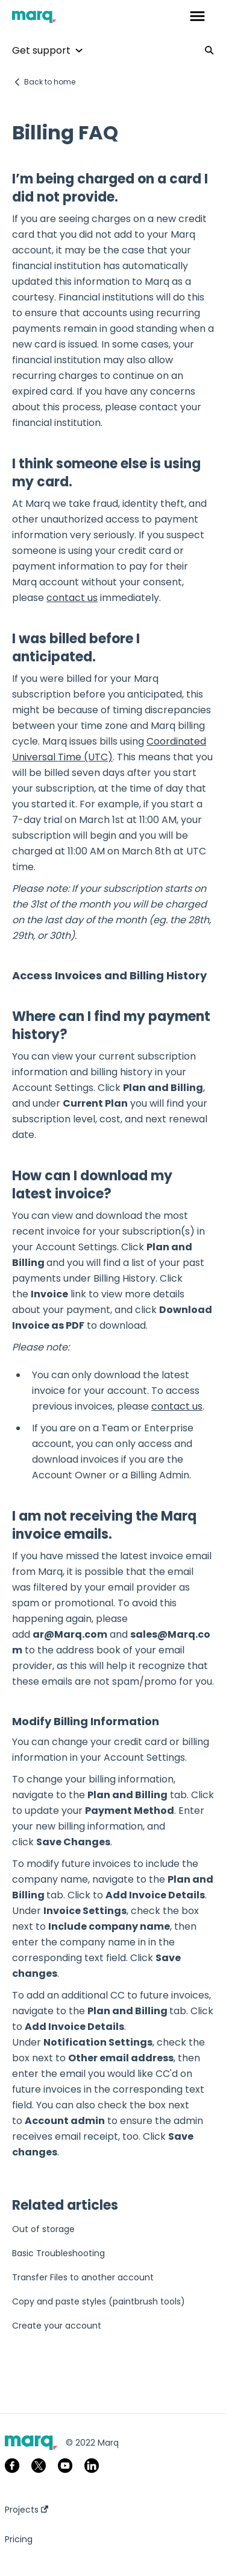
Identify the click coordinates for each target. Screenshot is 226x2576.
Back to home (49, 82)
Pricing (19, 2539)
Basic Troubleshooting (58, 2253)
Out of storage (43, 2229)
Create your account (56, 2326)
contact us (72, 598)
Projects (26, 2509)
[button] (197, 17)
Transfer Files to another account (83, 2277)
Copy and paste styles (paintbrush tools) (98, 2301)
